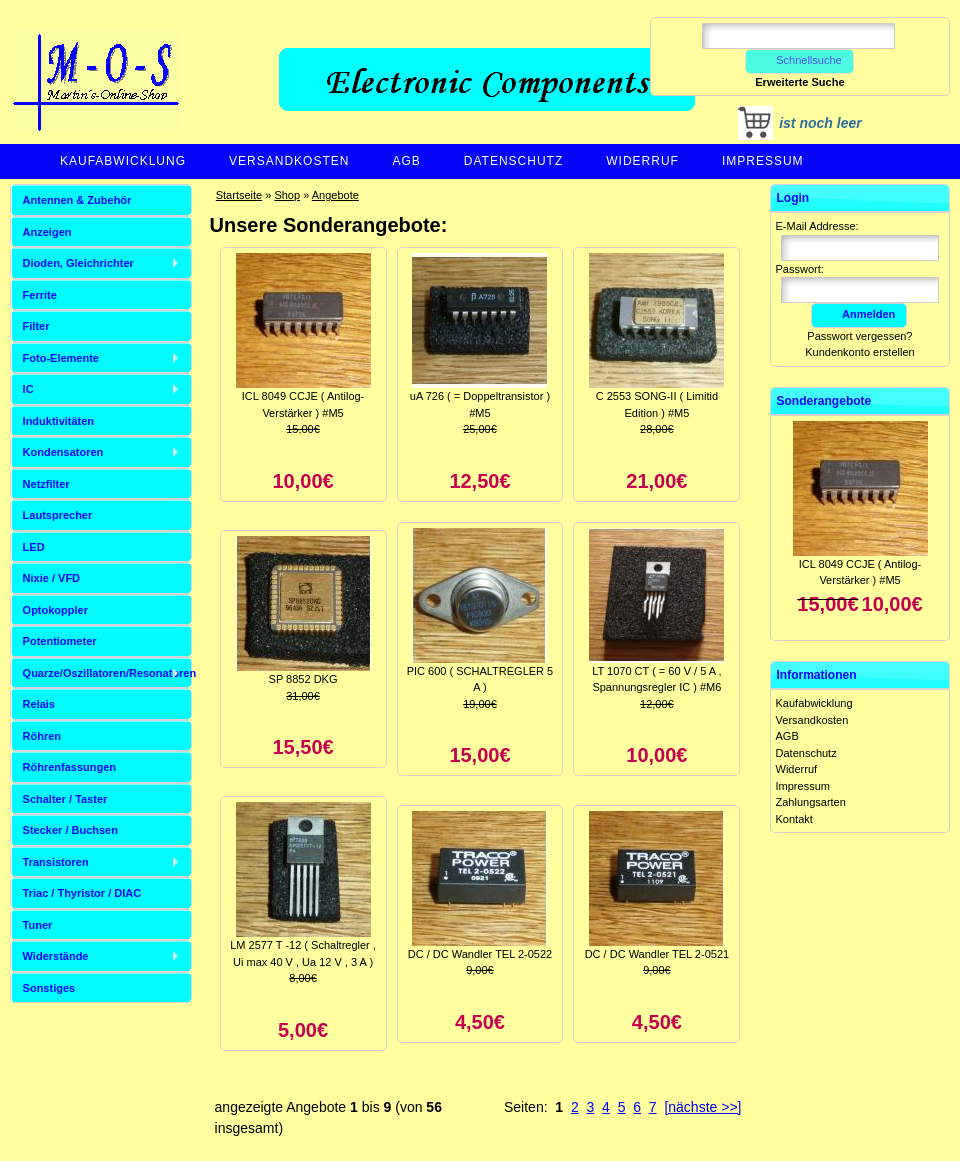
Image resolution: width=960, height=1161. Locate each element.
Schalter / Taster (65, 799)
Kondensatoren (63, 452)
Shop (287, 195)
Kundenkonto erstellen (859, 352)
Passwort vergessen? (859, 336)
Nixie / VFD (51, 578)
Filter (36, 326)
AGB (406, 161)
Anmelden (859, 314)
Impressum (763, 161)
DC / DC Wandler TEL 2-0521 (657, 954)
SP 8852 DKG (303, 679)
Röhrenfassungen (70, 767)
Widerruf (642, 161)
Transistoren (56, 862)
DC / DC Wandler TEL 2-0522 (480, 954)
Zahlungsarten (811, 802)
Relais (39, 704)
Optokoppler (55, 610)
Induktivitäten (59, 421)
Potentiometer (60, 641)
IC (28, 389)
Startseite (239, 195)
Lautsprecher (58, 515)
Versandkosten (289, 161)
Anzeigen (47, 232)
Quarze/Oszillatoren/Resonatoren (107, 673)
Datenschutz (513, 161)
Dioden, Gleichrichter (78, 263)
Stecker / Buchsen (70, 830)
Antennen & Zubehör (77, 200)
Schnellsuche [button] (799, 60)
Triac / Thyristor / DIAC (82, 893)
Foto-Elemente (61, 358)
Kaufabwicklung (123, 161)
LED (34, 547)
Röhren (42, 736)
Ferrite (40, 295)
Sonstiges (49, 988)
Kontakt (794, 819)
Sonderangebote (824, 401)
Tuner (38, 925)
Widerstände (56, 956)
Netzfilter (46, 484)
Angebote (335, 195)
